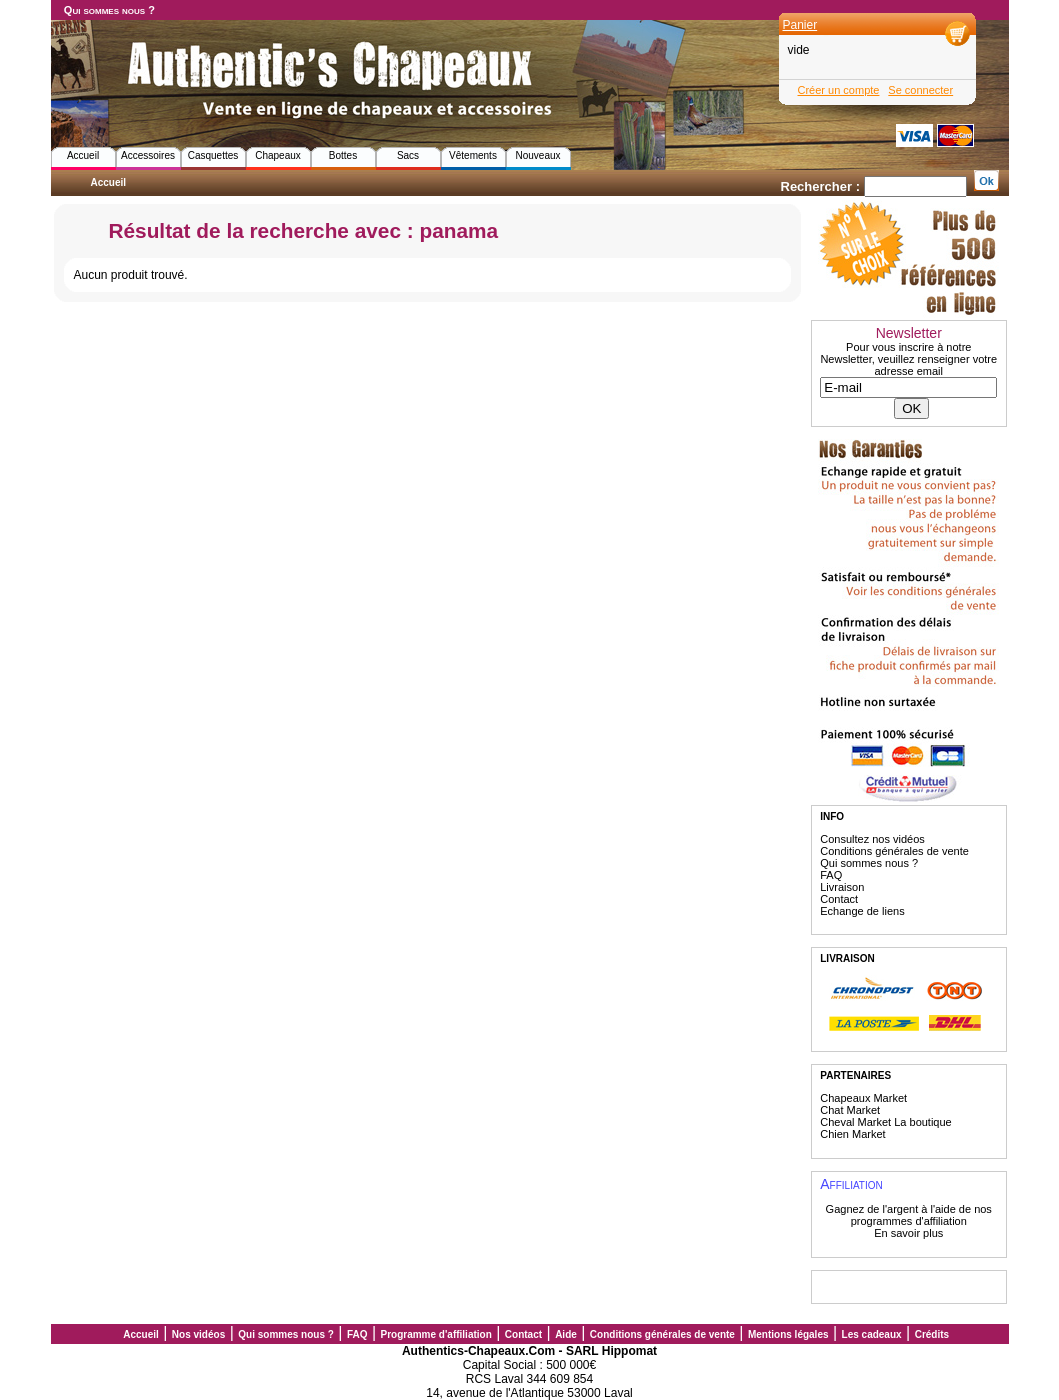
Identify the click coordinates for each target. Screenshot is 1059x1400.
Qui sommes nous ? (109, 10)
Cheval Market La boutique (885, 1122)
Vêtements (473, 155)
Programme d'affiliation (436, 1334)
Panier (800, 25)
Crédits (932, 1334)
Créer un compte (839, 90)
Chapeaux (278, 155)
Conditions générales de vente (894, 851)
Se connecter (920, 90)
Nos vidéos (198, 1334)
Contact (839, 899)
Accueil (83, 155)
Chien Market (852, 1134)
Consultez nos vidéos (872, 839)
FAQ (831, 875)
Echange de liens (862, 911)
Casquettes (213, 155)
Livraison (842, 887)
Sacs (408, 155)
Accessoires (148, 155)
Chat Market (850, 1110)
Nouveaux (537, 155)
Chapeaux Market (863, 1098)
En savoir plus (908, 1233)
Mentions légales (788, 1334)
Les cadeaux (872, 1334)
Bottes (343, 155)
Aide (566, 1334)
